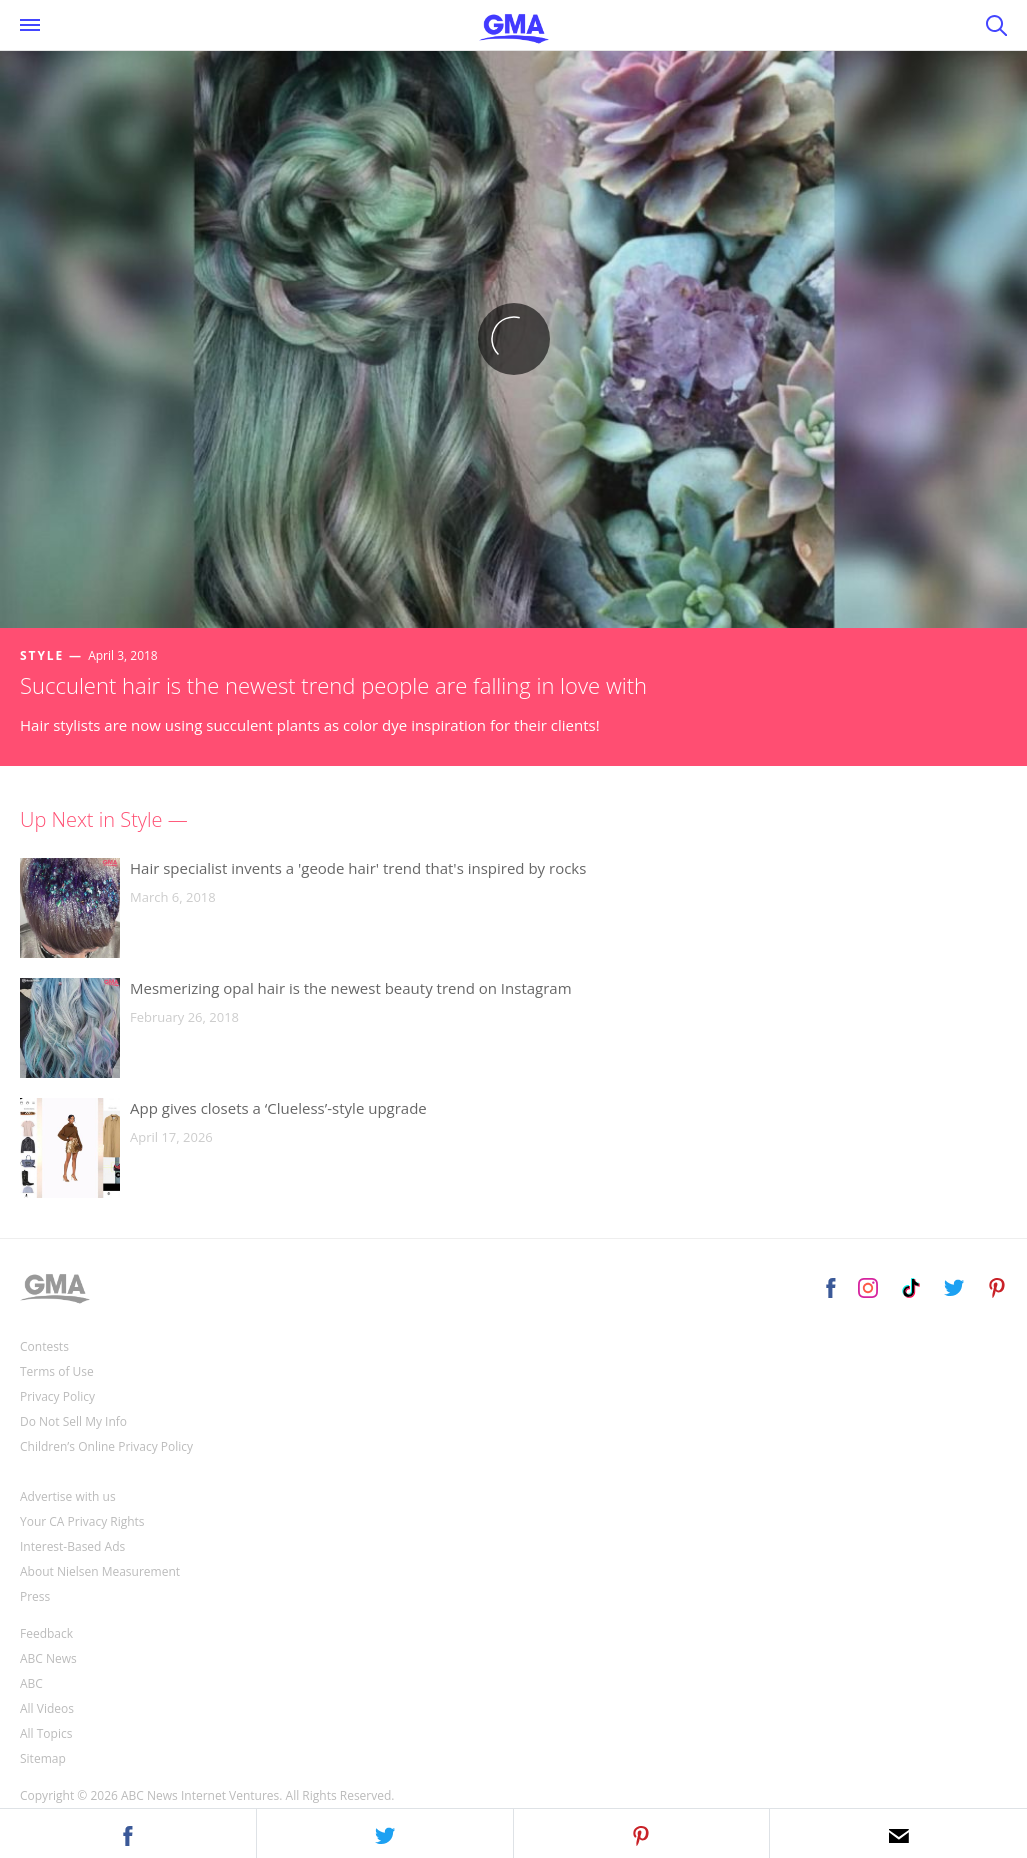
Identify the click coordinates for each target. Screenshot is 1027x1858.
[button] (128, 1833)
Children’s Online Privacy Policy (106, 1446)
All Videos (47, 1708)
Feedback (46, 1633)
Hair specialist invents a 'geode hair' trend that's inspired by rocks (358, 868)
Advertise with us (68, 1496)
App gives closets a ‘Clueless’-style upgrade (278, 1108)
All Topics (46, 1733)
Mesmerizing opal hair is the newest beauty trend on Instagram (351, 988)
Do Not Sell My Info (73, 1421)
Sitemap (43, 1758)
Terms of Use (57, 1371)
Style (42, 655)
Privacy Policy (57, 1396)
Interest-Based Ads (72, 1546)
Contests (44, 1346)
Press (35, 1596)
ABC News (48, 1658)
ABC (31, 1683)
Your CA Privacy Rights (82, 1521)
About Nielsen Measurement (100, 1571)
